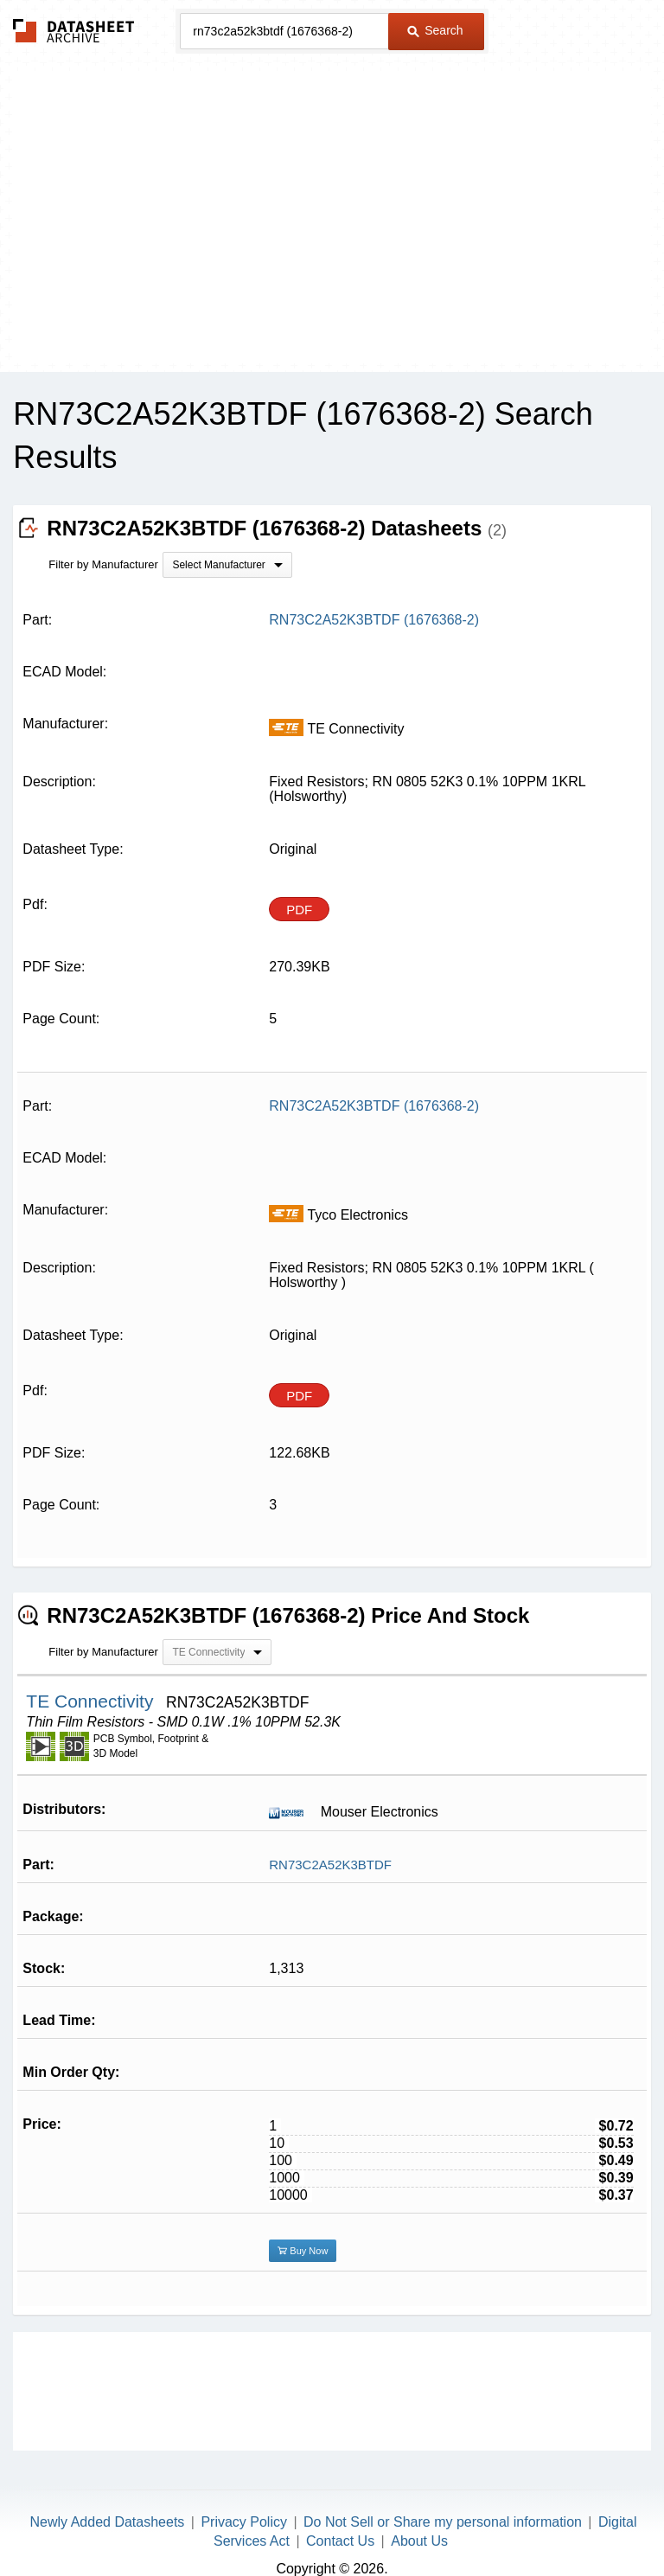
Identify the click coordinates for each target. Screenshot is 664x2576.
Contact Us (340, 2541)
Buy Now (303, 2251)
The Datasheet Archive (74, 30)
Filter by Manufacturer (102, 564)
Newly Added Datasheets (107, 2522)
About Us (419, 2541)
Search (435, 30)
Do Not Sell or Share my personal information (442, 2522)
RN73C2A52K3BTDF (330, 1864)
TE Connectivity (92, 1701)
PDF (299, 909)
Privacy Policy (244, 2522)
